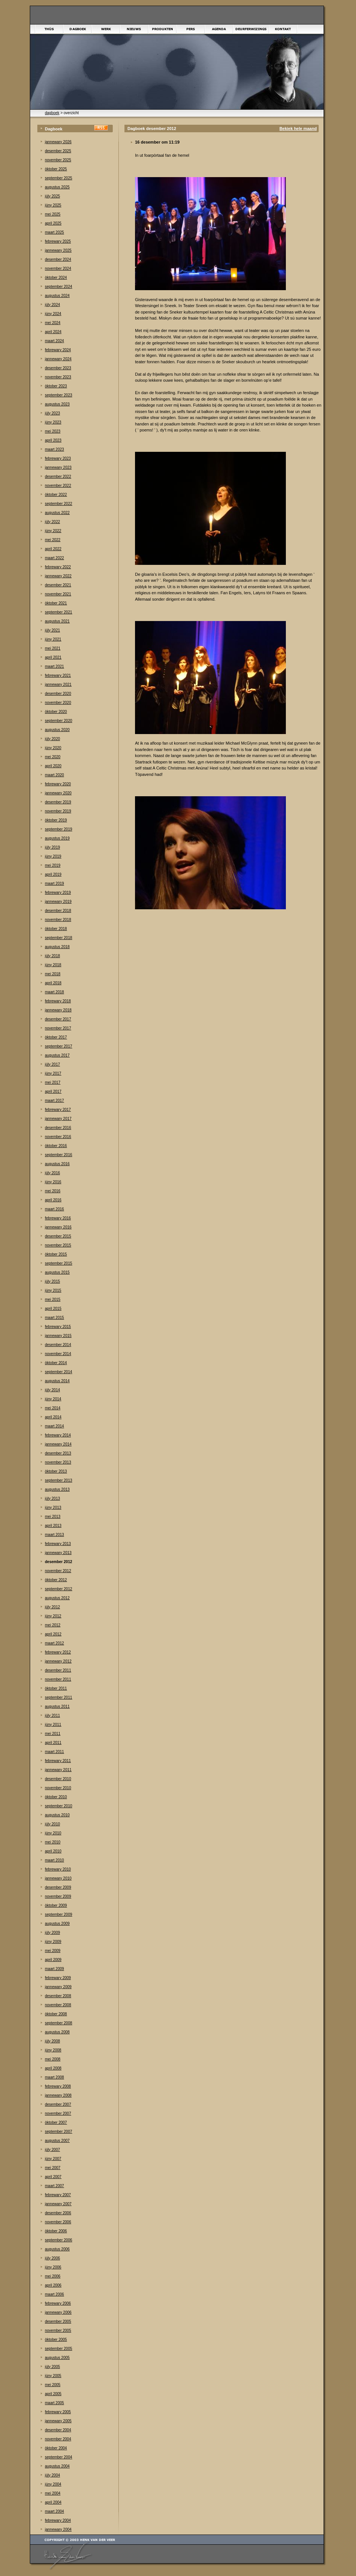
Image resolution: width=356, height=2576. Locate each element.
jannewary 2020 (58, 793)
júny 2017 (53, 1073)
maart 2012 (54, 1643)
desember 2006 (58, 2213)
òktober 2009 (56, 1905)
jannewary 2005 (58, 2421)
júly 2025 (52, 196)
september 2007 (58, 2131)
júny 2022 (53, 531)
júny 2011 (53, 1724)
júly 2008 (52, 2041)
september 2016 (58, 1155)
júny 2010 (53, 1833)
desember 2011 (58, 1670)
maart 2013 (54, 1535)
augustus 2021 (57, 621)
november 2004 (58, 2439)
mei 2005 (52, 2385)
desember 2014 (58, 1345)
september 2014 (58, 1372)
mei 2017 (52, 1082)
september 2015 (58, 1263)
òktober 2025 (56, 169)
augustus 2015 (57, 1272)
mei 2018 (52, 974)
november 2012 (58, 1571)
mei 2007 (52, 2168)
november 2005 (58, 2330)
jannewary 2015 (58, 1336)
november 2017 (58, 1028)
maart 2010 (54, 1860)
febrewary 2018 (58, 1001)
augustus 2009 (57, 1923)
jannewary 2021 (58, 684)
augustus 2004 (57, 2466)
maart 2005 (54, 2403)
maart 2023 (54, 449)
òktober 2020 (56, 712)
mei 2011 (52, 1734)
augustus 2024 (57, 296)
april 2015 (53, 1308)
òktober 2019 (56, 820)
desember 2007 (58, 2104)
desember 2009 (58, 1887)
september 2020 (58, 721)
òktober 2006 (56, 2231)
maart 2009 (54, 1969)
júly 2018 (52, 956)
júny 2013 (53, 1507)
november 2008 (58, 2005)
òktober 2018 (56, 929)
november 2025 (58, 160)
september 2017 (58, 1046)
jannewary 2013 (58, 1553)
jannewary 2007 (58, 2204)
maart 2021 (54, 666)
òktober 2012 (56, 1580)
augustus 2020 (57, 730)
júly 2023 (52, 413)
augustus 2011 (57, 1706)
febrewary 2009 (58, 1978)
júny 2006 (53, 2267)
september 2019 (58, 829)
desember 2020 (58, 693)
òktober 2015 (56, 1254)
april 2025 (53, 223)
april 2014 (53, 1417)
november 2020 (58, 703)
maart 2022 (54, 558)
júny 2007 (53, 2159)
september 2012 (58, 1589)
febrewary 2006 (58, 2303)
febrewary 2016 (58, 1218)
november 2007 (58, 2113)
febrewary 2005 (58, 2412)
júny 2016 (53, 1182)
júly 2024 (52, 305)
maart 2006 (54, 2294)
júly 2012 (52, 1607)
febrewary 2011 (58, 1761)
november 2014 (58, 1354)
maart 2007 (54, 2186)
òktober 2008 (56, 2014)
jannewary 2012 (58, 1661)
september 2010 (58, 1806)
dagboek (52, 113)
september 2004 (58, 2457)
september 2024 (58, 287)
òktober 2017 (56, 1037)
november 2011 (58, 1679)
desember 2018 (58, 911)
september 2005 (58, 2349)
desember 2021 (58, 585)
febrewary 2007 (58, 2195)
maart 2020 (54, 775)
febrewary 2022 (58, 567)
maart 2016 (54, 1209)
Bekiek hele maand (298, 128)
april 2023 (53, 440)
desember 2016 (58, 1128)
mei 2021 (52, 648)
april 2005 (53, 2394)
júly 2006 (52, 2258)
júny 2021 (53, 639)
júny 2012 (53, 1616)
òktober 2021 (56, 603)
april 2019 (53, 874)
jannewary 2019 (58, 901)
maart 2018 (54, 992)
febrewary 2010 (58, 1869)
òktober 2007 (56, 2122)
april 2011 (53, 1743)
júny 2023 (53, 422)
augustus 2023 (57, 404)
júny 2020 (53, 748)
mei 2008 (52, 2059)
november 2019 (58, 811)
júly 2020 (52, 739)
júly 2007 (52, 2150)
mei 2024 (52, 323)
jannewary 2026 (58, 142)
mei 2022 (52, 540)
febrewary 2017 (58, 1109)
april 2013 (53, 1526)
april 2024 (53, 332)
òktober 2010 (56, 1797)
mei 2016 (52, 1191)
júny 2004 (53, 2484)
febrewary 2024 (58, 350)
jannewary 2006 (58, 2312)
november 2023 (58, 377)
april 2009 (53, 1960)
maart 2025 (54, 232)
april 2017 (53, 1091)
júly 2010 (52, 1824)
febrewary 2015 (58, 1327)
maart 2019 (54, 883)
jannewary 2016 (58, 1227)
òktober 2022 (56, 495)
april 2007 (53, 2177)
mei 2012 (52, 1625)
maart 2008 (54, 2077)
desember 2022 (58, 476)
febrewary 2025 (58, 241)
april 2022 (53, 549)
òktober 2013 (56, 1471)
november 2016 (58, 1137)
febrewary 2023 (58, 458)
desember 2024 (58, 259)
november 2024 (58, 268)
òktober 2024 (56, 277)
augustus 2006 (57, 2249)
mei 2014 (52, 1408)
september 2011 (58, 1697)
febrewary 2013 (58, 1544)
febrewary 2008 (58, 2086)
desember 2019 (58, 802)
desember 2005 (58, 2321)
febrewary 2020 (58, 784)
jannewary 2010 (58, 1878)
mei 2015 (52, 1299)
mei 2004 (52, 2493)
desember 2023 (58, 368)
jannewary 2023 (58, 467)
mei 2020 (52, 757)
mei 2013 (52, 1516)
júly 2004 (52, 2475)
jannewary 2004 (58, 2529)
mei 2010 (52, 1842)
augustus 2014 (57, 1381)
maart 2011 (54, 1752)
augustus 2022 (57, 513)
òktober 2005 (56, 2339)
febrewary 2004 (58, 2520)
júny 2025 (53, 205)
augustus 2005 (57, 2358)
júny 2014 (53, 1399)
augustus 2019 (57, 838)
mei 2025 (52, 214)
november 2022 (58, 485)
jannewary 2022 (58, 576)
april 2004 (53, 2502)
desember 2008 (58, 1996)
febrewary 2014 (58, 1435)
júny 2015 (53, 1290)
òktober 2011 (56, 1688)
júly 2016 (52, 1173)
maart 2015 (54, 1318)
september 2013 (58, 1480)
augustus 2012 (57, 1598)
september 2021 (58, 612)
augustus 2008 (57, 2032)
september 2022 (58, 504)
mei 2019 (52, 865)
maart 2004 (54, 2511)
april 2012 (53, 1634)
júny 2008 (53, 2050)
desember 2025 (58, 151)
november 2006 (58, 2222)
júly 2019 (52, 847)
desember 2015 (58, 1236)
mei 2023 (52, 431)
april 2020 (53, 766)
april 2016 (53, 1200)
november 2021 (58, 594)
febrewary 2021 (58, 675)
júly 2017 (52, 1064)
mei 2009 (52, 1951)
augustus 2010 (57, 1815)
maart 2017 (54, 1100)
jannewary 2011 (58, 1770)
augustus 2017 (57, 1055)
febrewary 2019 (58, 892)
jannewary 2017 (58, 1119)
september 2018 (58, 938)
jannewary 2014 (58, 1444)
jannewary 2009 (58, 1987)
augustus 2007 (57, 2141)
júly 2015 (52, 1281)
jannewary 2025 (58, 250)
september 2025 (58, 178)
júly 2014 (52, 1390)
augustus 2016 (57, 1164)
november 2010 (58, 1788)
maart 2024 (54, 341)
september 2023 (58, 395)
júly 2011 (52, 1715)
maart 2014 (54, 1426)
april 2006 (53, 2285)
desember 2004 (58, 2430)
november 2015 (58, 1245)
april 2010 (53, 1851)
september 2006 (58, 2240)
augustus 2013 (57, 1489)
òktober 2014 (56, 1363)
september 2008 (58, 2023)
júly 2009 (52, 1932)
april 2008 (53, 2068)
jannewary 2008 (58, 2095)
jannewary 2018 (58, 1010)
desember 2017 (58, 1019)
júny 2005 (53, 2376)
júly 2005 (52, 2367)
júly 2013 (52, 1498)
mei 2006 (52, 2276)
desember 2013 (58, 1453)
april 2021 (53, 657)
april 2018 (53, 983)
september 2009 (58, 1914)
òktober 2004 (56, 2448)
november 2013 (58, 1462)
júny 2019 (53, 856)
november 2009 (58, 1896)
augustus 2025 (57, 187)
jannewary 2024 (58, 359)
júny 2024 (53, 314)
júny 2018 (53, 965)
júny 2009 (53, 1942)
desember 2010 (58, 1779)
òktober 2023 (56, 386)
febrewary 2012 (58, 1652)
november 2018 (58, 920)
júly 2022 (52, 522)
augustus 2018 (57, 947)
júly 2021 (52, 630)
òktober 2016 (56, 1146)
